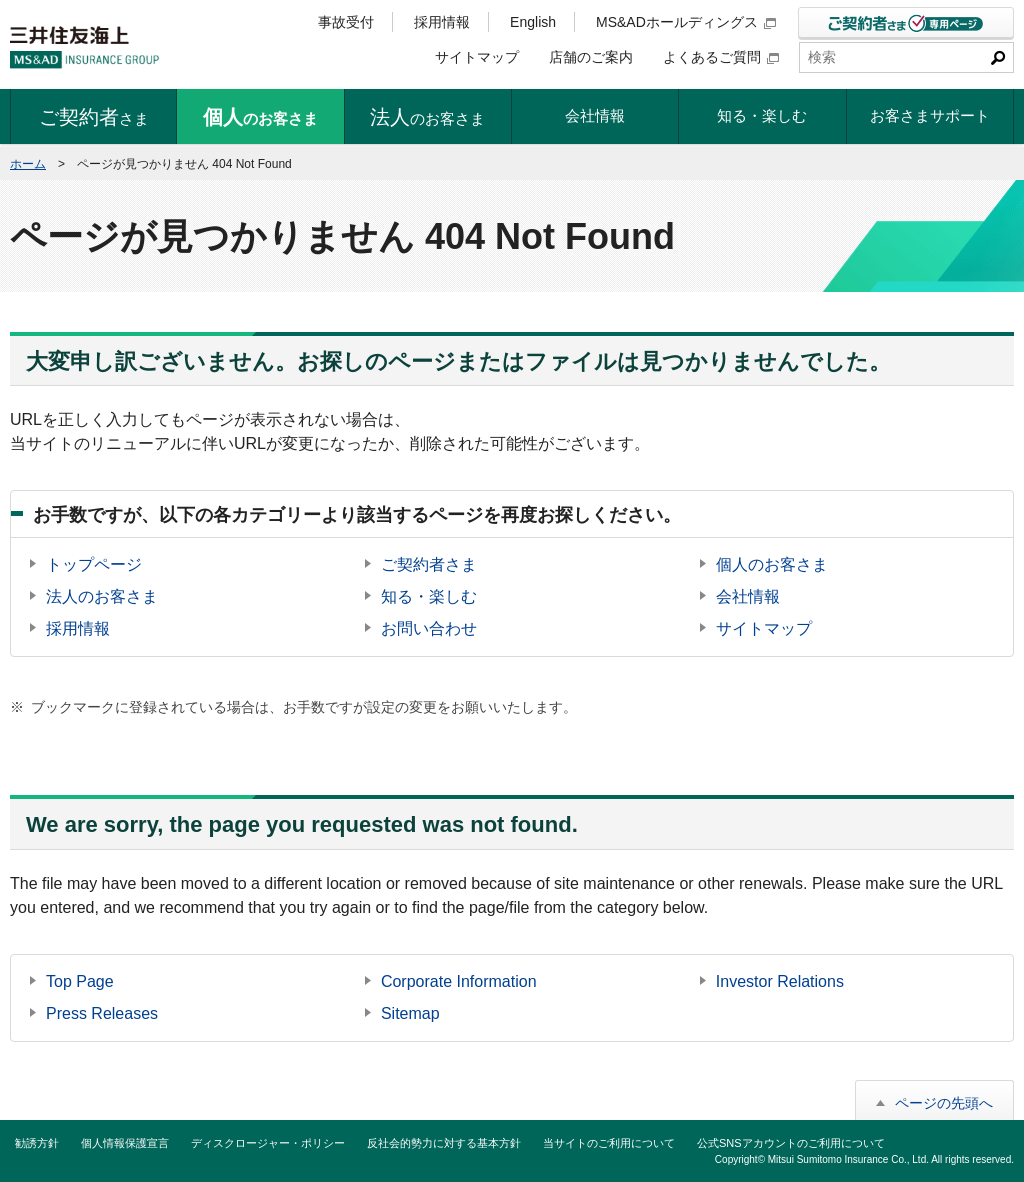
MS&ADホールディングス (686, 22)
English (533, 22)
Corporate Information (459, 981)
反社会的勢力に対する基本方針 (444, 1143)
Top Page (80, 981)
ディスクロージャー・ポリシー (268, 1143)
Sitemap (410, 1013)
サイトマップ (477, 57)
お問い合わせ (429, 628)
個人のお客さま (772, 564)
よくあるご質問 (721, 57)
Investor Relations (780, 981)
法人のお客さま (102, 596)
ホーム (28, 164)
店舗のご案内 (591, 57)
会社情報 (748, 596)
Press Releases (102, 1013)
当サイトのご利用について (609, 1143)
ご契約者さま (429, 564)
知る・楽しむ (429, 596)
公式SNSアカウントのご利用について (791, 1143)
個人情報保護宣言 (125, 1143)
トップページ (94, 564)
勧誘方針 (37, 1143)
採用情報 (442, 22)
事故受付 (346, 22)
